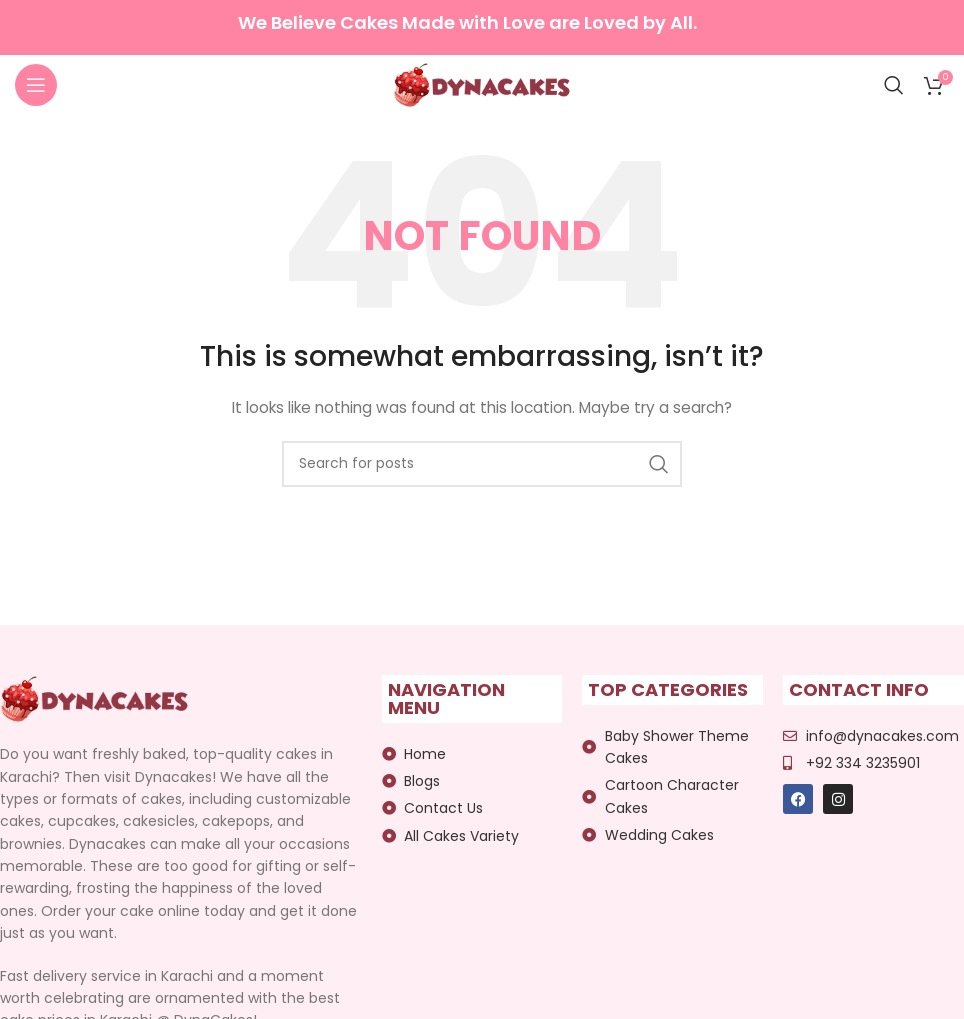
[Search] (894, 85)
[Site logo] (482, 84)
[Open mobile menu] (36, 85)
